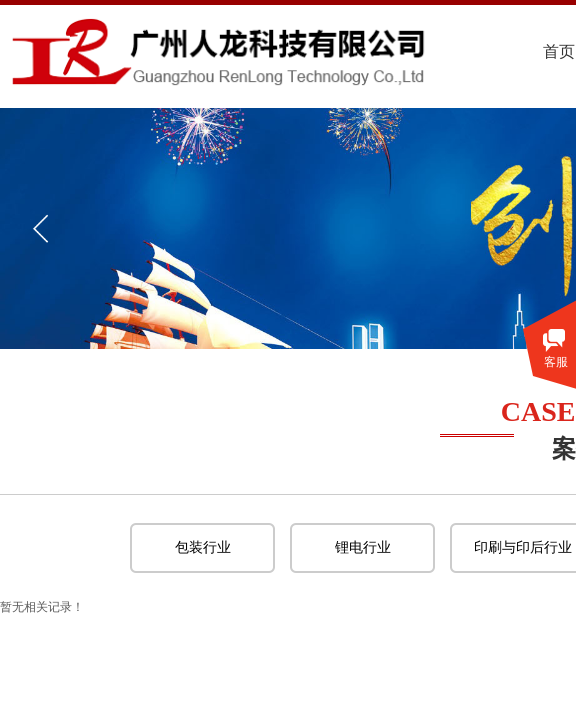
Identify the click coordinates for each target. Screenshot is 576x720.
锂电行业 (363, 547)
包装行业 (203, 547)
